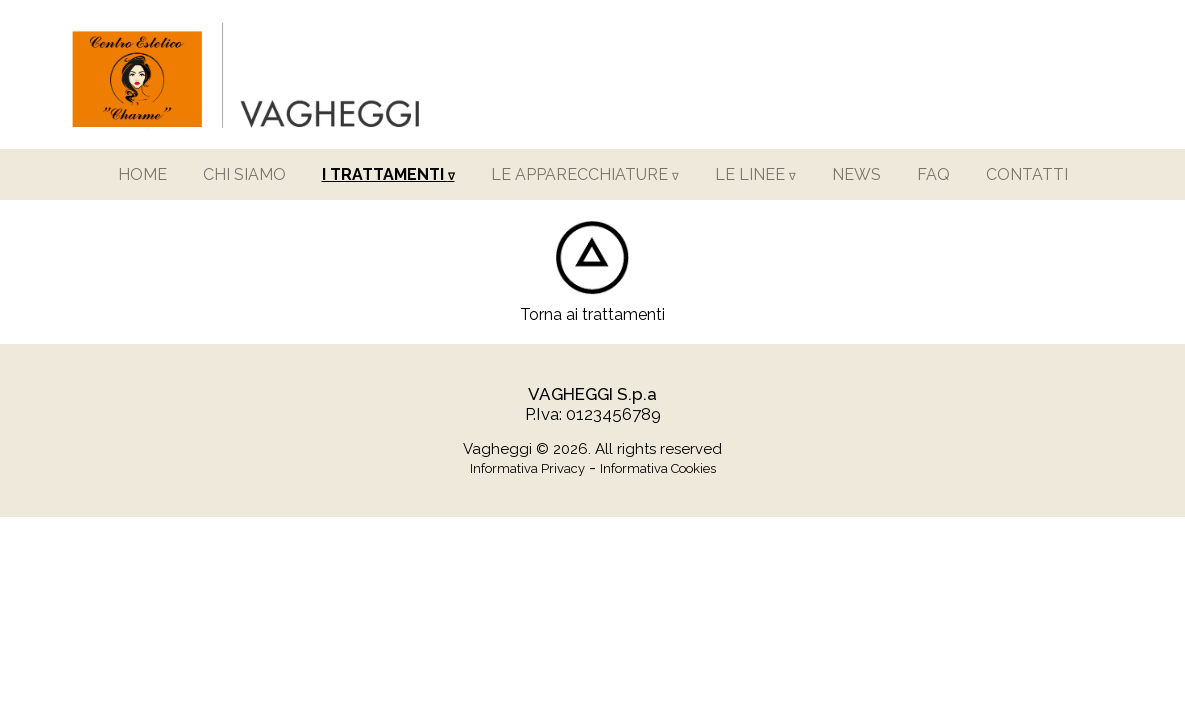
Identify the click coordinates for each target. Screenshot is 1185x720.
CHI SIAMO (244, 174)
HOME (142, 174)
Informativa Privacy (527, 468)
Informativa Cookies (658, 468)
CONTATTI (1027, 174)
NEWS (856, 174)
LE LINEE (755, 174)
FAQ (933, 174)
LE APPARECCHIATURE (585, 174)
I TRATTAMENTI (388, 174)
